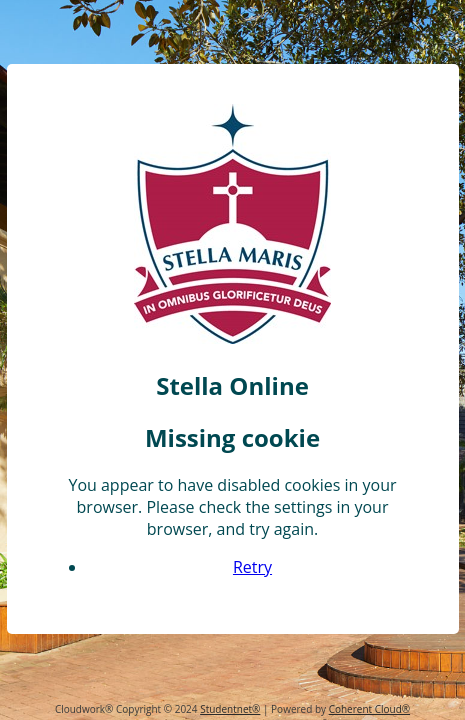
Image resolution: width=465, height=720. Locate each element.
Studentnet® (230, 709)
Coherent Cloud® (369, 709)
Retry (252, 580)
